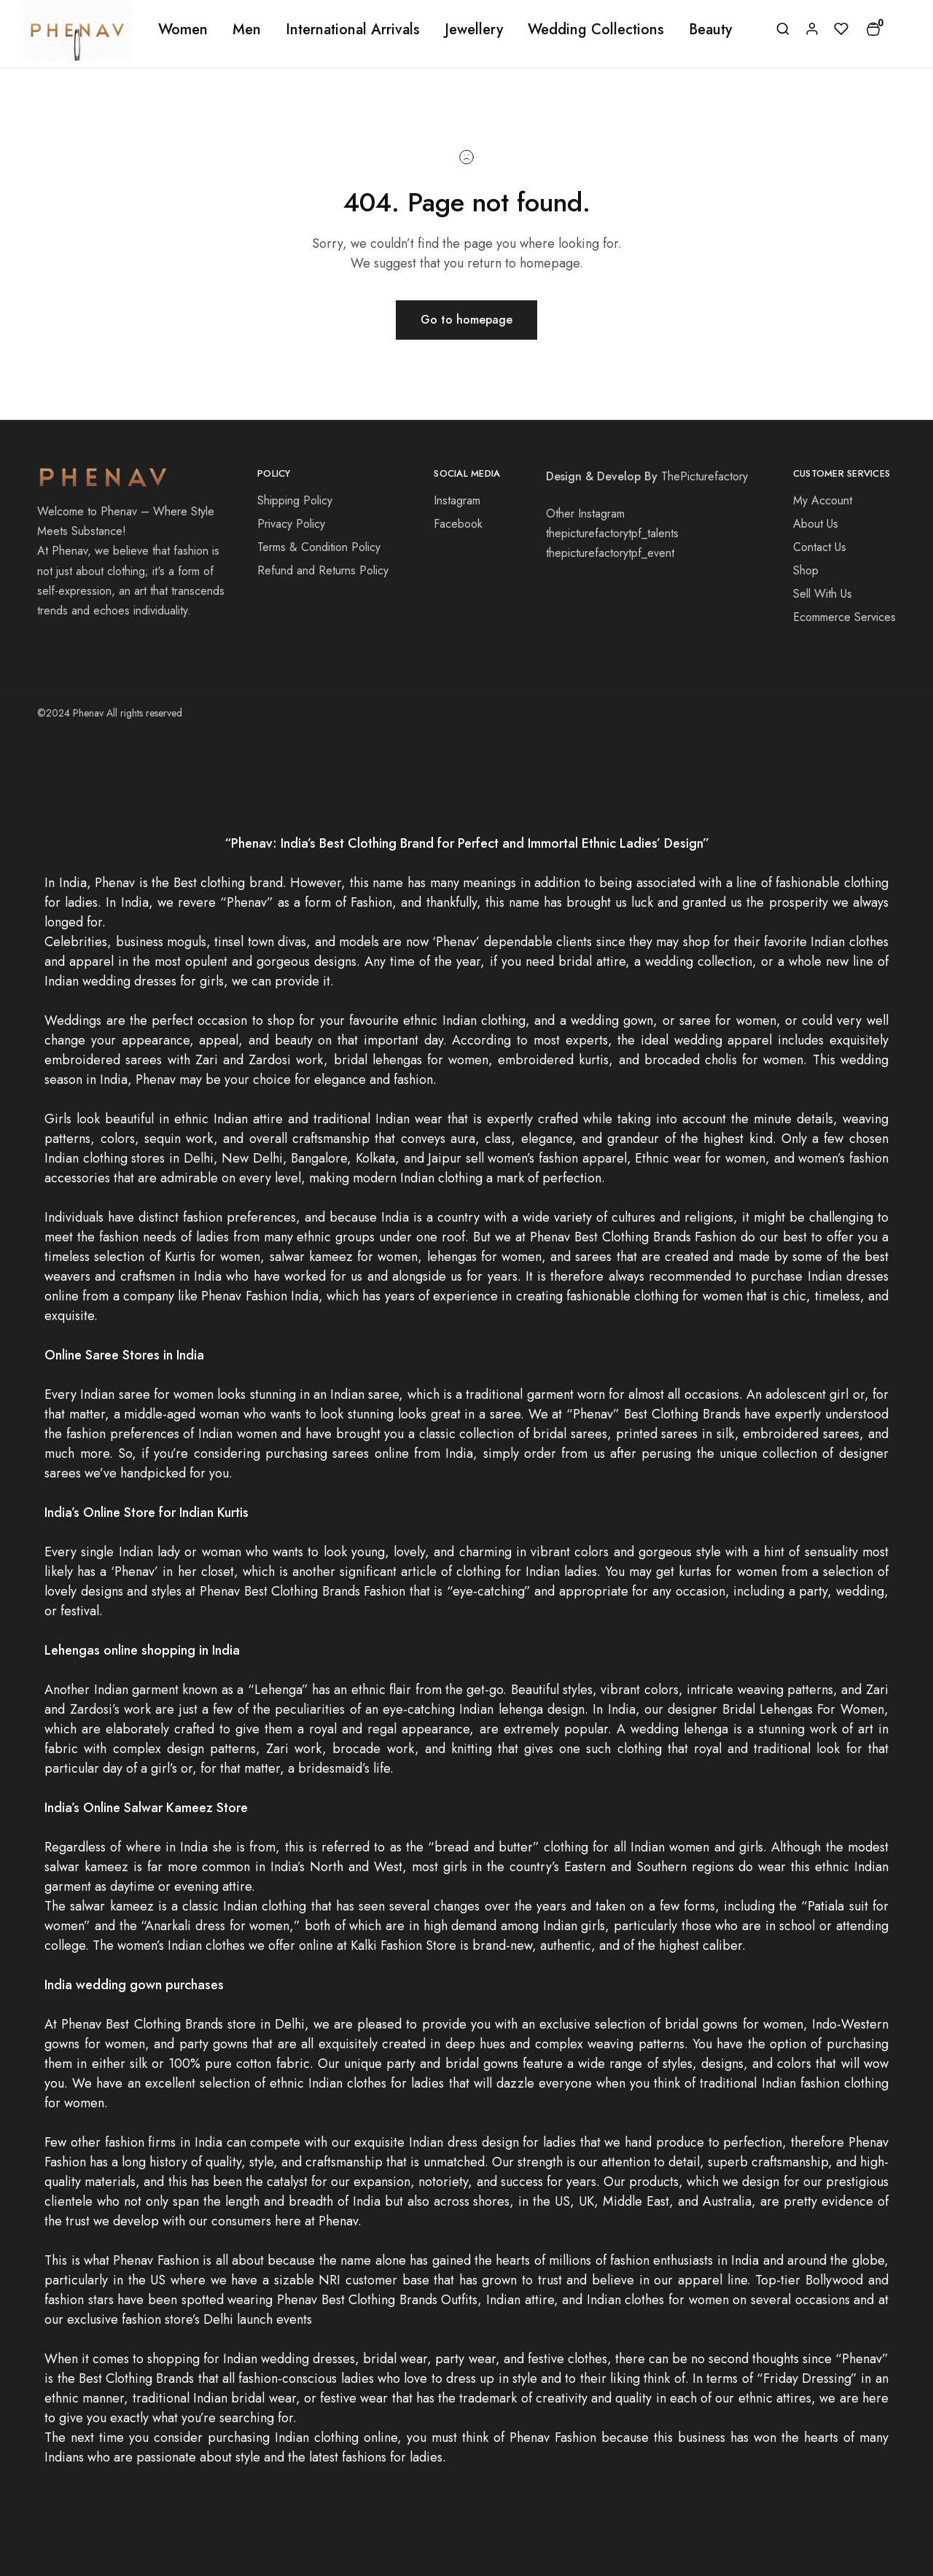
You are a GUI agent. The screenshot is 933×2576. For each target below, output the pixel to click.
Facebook (458, 523)
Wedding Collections (596, 29)
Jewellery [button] (474, 29)
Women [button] (183, 29)
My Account (822, 500)
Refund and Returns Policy (323, 570)
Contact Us (819, 547)
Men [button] (247, 29)
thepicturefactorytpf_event (610, 553)
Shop (806, 570)
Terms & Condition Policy (318, 547)
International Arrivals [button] (353, 29)
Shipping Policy (294, 500)
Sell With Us (822, 593)
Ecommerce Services (844, 617)
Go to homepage (466, 319)
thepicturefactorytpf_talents (612, 533)
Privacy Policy (291, 523)
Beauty (710, 29)
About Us (815, 523)
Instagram (457, 500)
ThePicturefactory (704, 476)
